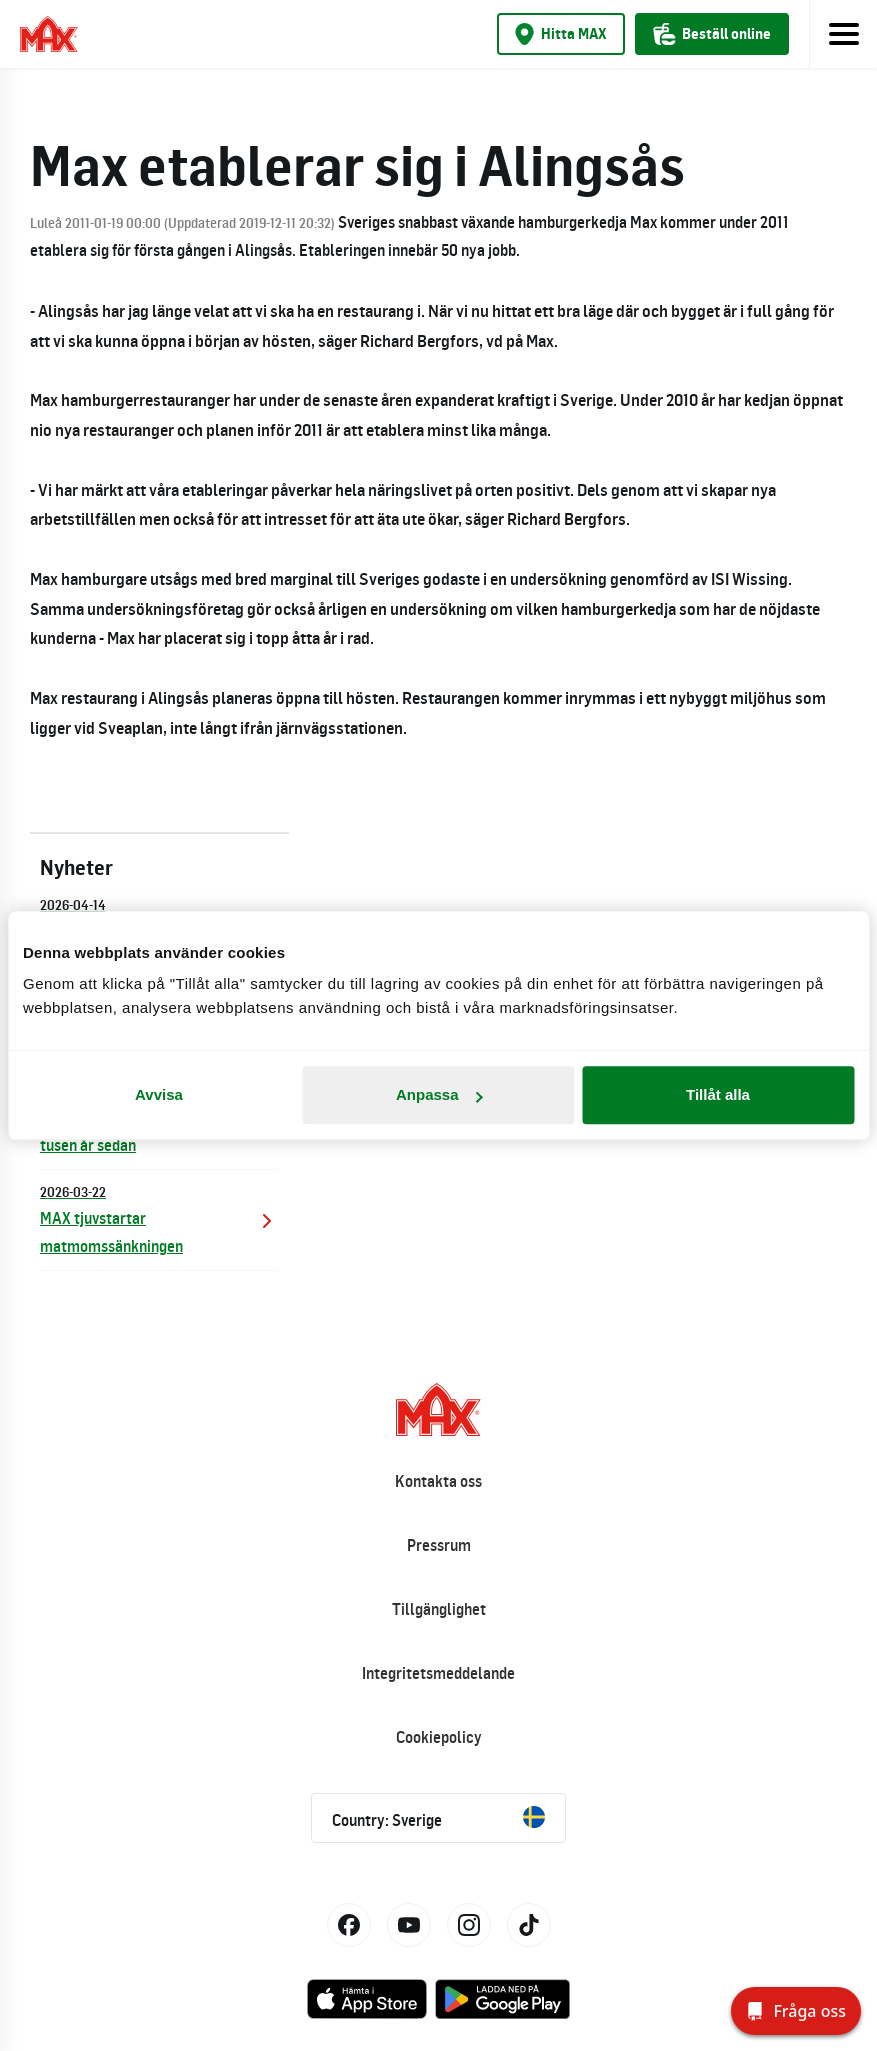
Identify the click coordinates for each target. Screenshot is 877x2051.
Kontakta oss (438, 1481)
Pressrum (439, 1545)
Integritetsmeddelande (438, 1673)
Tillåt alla (718, 1094)
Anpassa (439, 1094)
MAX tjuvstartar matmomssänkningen (159, 1218)
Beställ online (712, 34)
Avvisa (159, 1094)
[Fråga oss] (796, 2011)
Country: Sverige (438, 1818)
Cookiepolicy (439, 1737)
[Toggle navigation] (843, 34)
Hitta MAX (561, 34)
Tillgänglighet (439, 1609)
